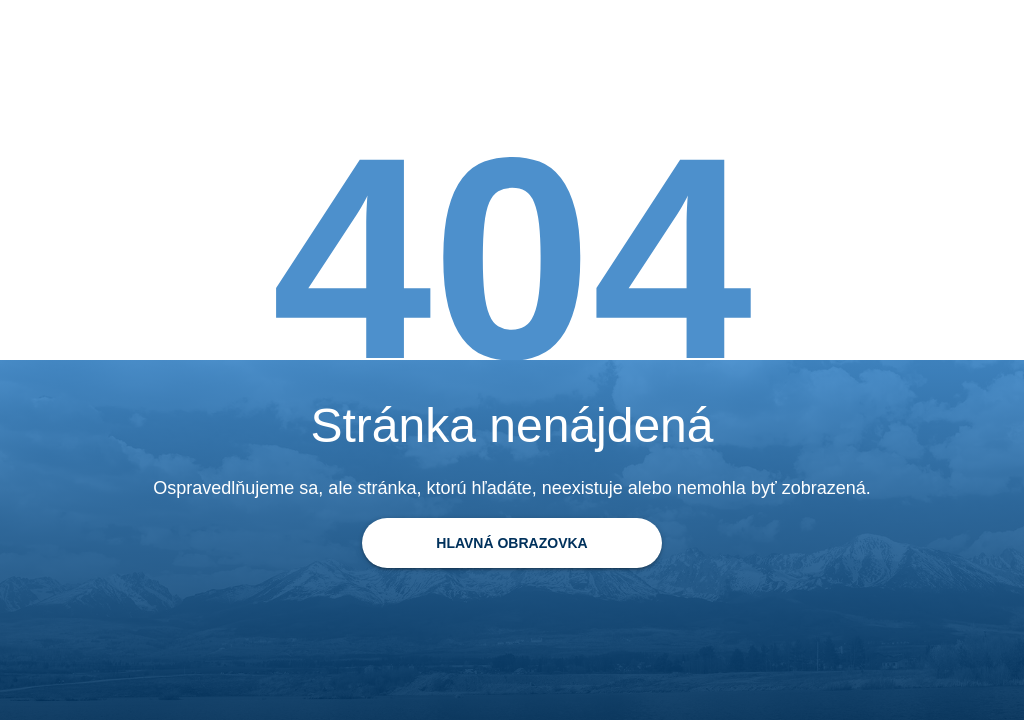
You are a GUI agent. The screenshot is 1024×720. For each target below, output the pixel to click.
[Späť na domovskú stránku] (512, 543)
